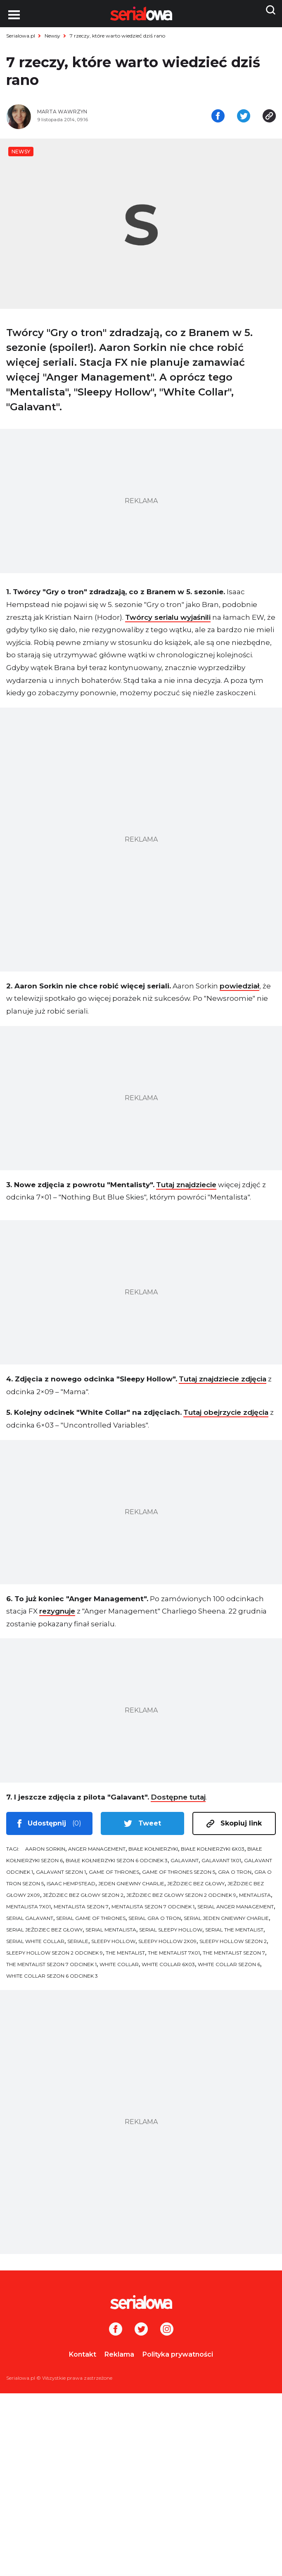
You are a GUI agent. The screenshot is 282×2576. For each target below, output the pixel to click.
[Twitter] (141, 2333)
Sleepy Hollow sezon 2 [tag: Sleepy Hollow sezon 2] (233, 1945)
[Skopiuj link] (269, 118)
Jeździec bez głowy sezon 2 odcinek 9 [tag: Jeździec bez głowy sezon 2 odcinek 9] (181, 1899)
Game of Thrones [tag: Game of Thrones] (114, 1876)
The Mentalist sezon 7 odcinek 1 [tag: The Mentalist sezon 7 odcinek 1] (51, 1968)
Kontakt (82, 2358)
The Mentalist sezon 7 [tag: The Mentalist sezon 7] (234, 1956)
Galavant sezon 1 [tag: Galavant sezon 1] (61, 1876)
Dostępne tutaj (178, 1801)
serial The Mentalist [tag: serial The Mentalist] (234, 1933)
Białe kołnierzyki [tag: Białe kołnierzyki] (153, 1852)
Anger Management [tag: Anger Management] (97, 1852)
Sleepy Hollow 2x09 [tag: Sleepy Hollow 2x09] (167, 1945)
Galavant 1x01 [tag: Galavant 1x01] (221, 1864)
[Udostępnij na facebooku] (218, 118)
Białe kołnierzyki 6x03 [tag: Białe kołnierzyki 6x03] (212, 1852)
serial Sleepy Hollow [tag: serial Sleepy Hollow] (170, 1933)
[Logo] (141, 2306)
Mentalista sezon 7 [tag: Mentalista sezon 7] (81, 1910)
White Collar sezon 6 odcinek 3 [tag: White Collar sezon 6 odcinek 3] (52, 1979)
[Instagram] (167, 2333)
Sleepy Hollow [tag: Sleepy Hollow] (113, 1945)
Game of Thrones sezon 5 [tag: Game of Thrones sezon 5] (178, 1876)
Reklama (119, 2358)
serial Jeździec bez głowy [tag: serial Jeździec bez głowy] (44, 1933)
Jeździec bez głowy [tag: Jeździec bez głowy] (196, 1887)
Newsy (52, 36)
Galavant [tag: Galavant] (185, 1864)
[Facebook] (115, 2333)
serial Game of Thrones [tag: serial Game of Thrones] (91, 1922)
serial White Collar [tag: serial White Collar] (35, 1945)
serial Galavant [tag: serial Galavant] (29, 1922)
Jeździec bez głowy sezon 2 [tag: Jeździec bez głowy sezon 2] (83, 1899)
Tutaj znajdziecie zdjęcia (222, 1383)
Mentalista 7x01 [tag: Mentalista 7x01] (28, 1910)
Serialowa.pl (20, 36)
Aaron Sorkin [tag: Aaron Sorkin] (45, 1852)
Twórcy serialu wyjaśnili (168, 620)
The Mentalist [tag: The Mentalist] (125, 1956)
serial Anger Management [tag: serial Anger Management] (235, 1910)
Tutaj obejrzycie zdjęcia (225, 1416)
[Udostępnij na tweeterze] (243, 118)
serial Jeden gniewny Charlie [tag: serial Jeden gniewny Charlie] (226, 1922)
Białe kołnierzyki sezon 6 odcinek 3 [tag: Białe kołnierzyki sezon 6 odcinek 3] (117, 1864)
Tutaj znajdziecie (186, 1188)
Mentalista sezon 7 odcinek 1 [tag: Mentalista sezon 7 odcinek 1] (152, 1910)
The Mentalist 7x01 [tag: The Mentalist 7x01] (174, 1956)
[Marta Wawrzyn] (86, 115)
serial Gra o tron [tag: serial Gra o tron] (154, 1922)
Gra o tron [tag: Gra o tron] (234, 1876)
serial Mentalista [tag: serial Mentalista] (110, 1933)
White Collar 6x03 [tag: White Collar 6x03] (168, 1968)
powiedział (239, 989)
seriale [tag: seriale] (77, 1945)
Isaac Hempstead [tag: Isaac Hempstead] (71, 1887)
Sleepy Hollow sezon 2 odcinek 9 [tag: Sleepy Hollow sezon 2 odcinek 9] (54, 1956)
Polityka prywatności (177, 2358)
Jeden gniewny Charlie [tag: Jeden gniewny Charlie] (131, 1887)
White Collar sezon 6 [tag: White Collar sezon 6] (229, 1968)
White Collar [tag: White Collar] (119, 1968)
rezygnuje (57, 1615)
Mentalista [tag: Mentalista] (255, 1899)
